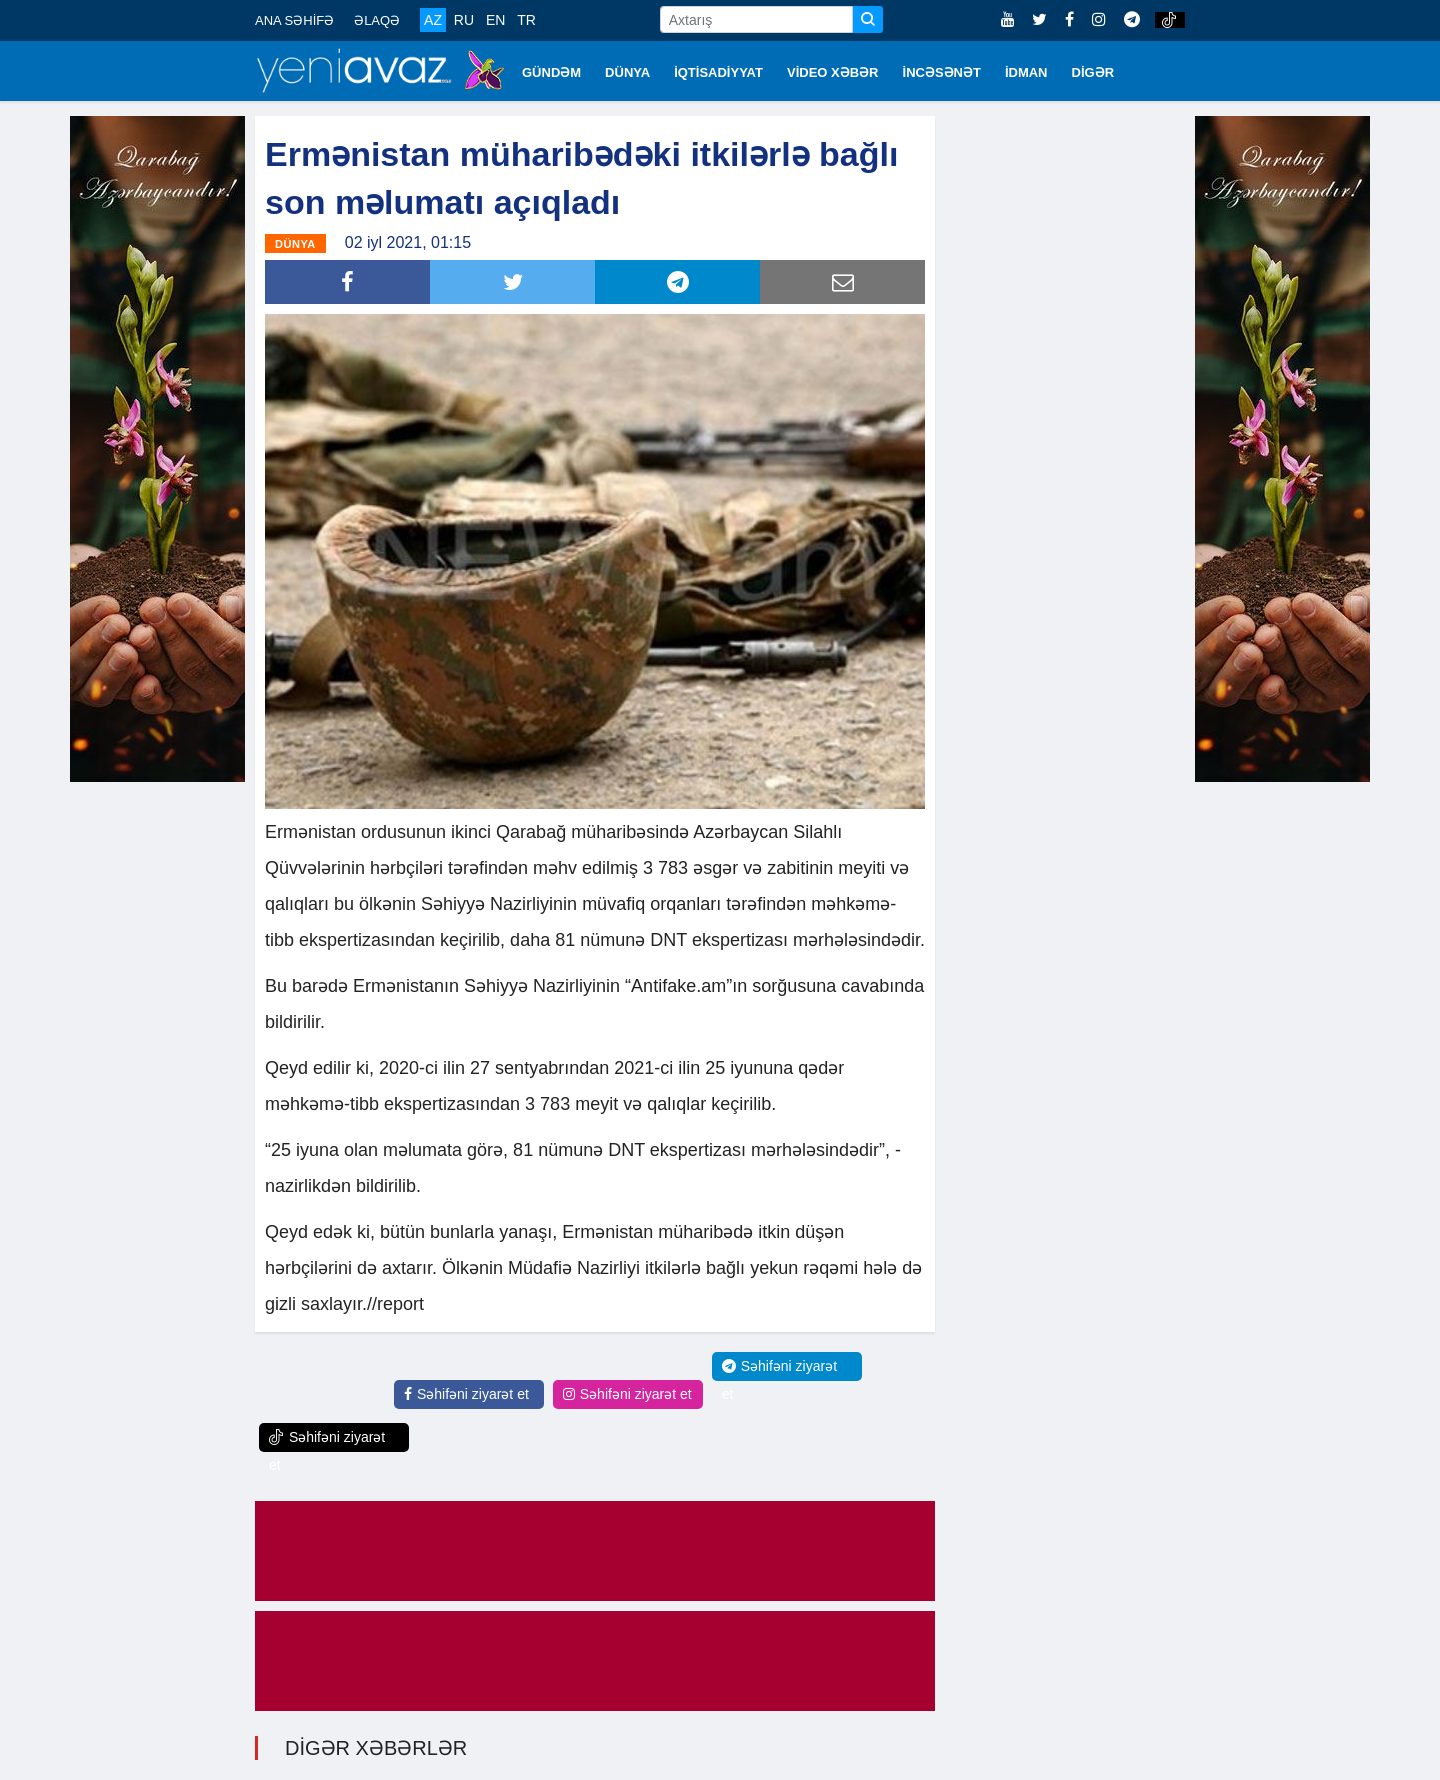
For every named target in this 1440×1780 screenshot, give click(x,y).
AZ (433, 20)
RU (464, 20)
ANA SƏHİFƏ (294, 20)
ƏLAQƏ (377, 20)
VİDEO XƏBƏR (833, 72)
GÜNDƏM (551, 72)
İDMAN (1026, 72)
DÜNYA (627, 72)
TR (526, 20)
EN (495, 20)
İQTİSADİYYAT (718, 72)
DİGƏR (1093, 72)
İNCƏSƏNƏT (942, 72)
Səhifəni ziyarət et (466, 1394)
